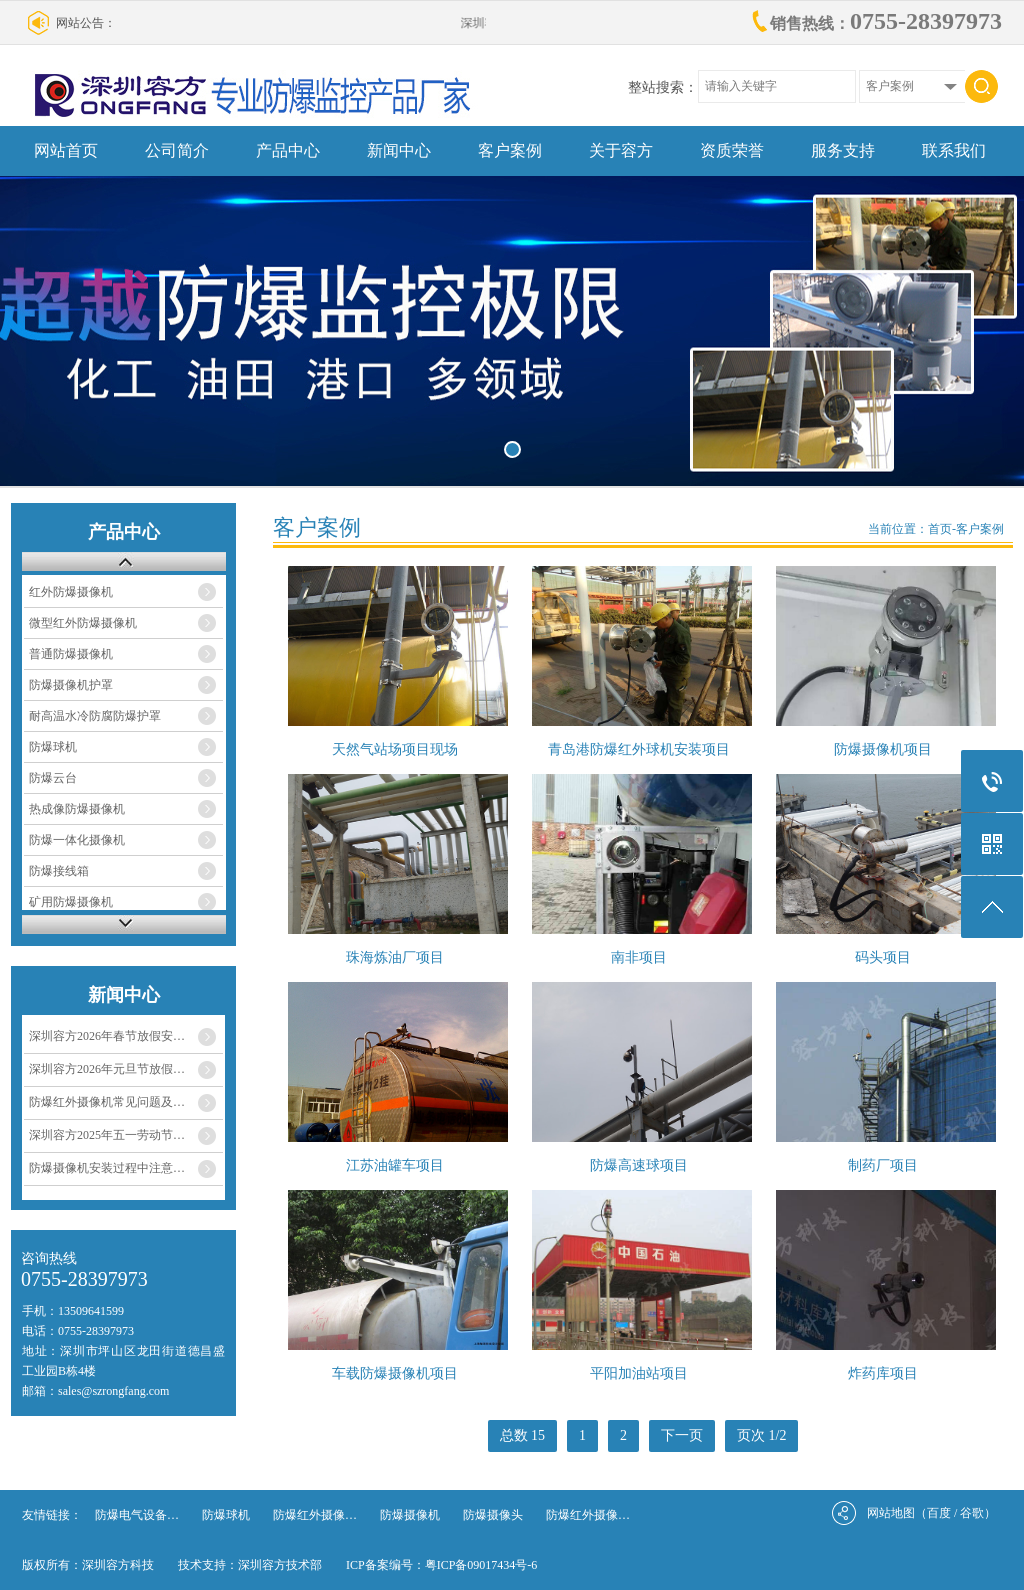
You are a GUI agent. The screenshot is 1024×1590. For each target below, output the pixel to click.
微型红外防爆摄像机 (83, 623)
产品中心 (288, 150)
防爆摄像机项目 (883, 749)
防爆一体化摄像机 (77, 840)
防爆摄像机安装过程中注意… (107, 1168)
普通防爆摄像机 (71, 654)
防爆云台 (53, 778)
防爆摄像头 (493, 1515)
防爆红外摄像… (315, 1515)
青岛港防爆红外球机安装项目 (639, 749)
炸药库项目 (883, 1373)
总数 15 (523, 1435)
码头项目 (883, 957)
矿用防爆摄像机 (71, 902)
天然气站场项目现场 (395, 749)
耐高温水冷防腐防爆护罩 (95, 716)
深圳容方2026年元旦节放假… (107, 1069)
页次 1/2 (761, 1435)
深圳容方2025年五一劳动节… (107, 1135)
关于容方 (621, 150)
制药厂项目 (883, 1165)
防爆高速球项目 (639, 1165)
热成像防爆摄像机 (77, 809)
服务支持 (843, 150)
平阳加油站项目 (639, 1373)
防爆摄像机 (410, 1515)
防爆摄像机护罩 (71, 685)
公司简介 (177, 150)
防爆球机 (53, 747)
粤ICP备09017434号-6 (481, 1565)
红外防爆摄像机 (71, 592)
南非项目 (639, 957)
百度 (939, 1513)
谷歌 (972, 1513)
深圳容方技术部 (280, 1565)
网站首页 (66, 150)
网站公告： (86, 23)
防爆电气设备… (137, 1515)
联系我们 (954, 150)
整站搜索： (663, 87)
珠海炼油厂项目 (395, 957)
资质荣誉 (732, 150)
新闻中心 (399, 150)
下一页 (682, 1435)
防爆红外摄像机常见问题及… (107, 1102)
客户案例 (510, 150)
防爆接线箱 (59, 871)
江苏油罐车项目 (395, 1165)
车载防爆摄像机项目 (395, 1373)
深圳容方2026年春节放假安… (107, 1036)
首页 (940, 529)
